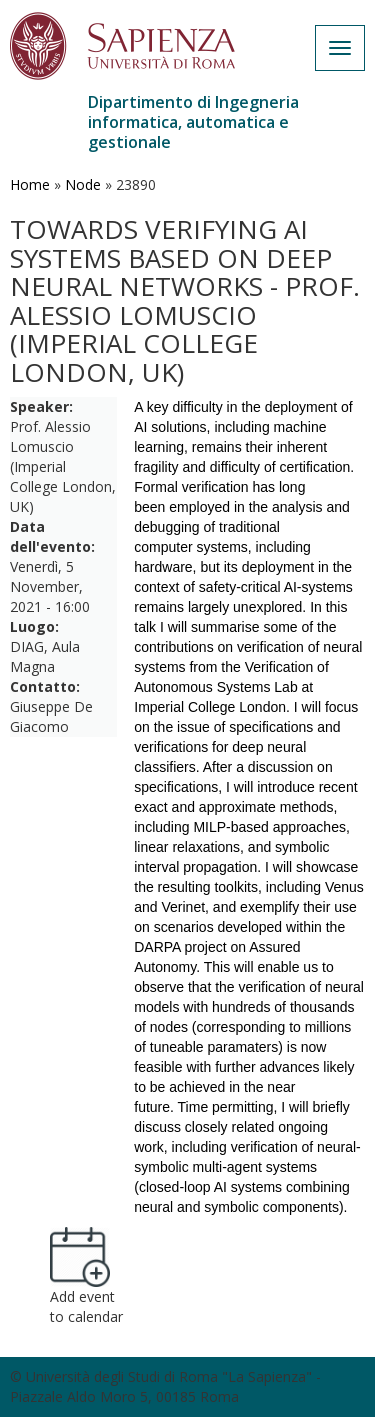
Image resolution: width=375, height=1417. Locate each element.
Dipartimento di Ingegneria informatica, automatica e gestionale (193, 122)
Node (83, 184)
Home (30, 184)
